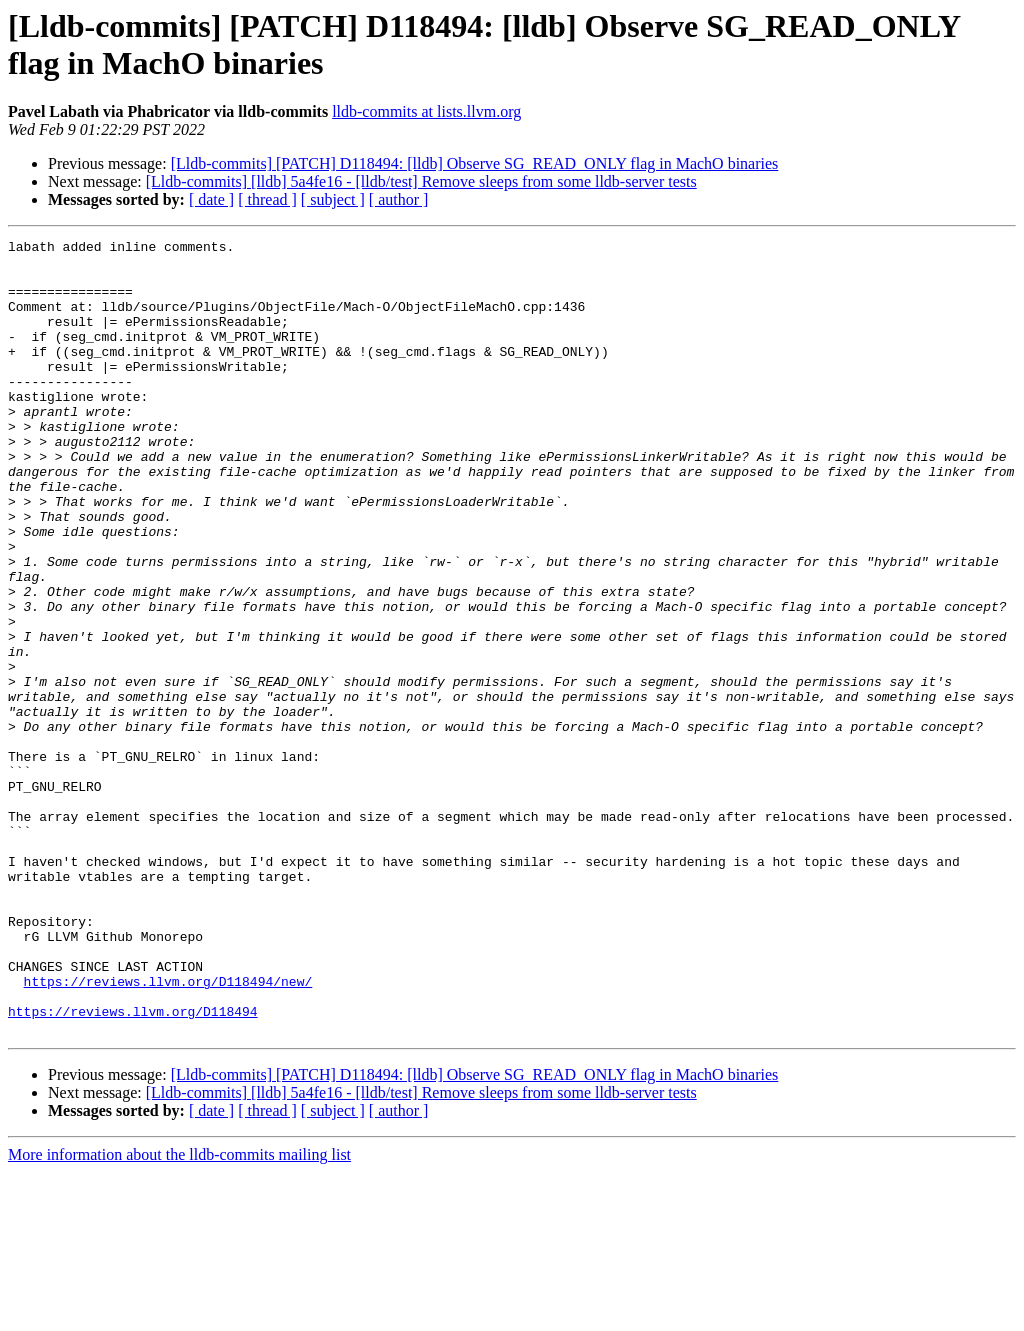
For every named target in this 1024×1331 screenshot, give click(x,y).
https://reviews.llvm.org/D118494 (133, 1167)
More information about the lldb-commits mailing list (179, 1313)
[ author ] (399, 199)
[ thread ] (267, 199)
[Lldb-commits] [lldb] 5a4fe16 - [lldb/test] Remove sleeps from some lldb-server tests (421, 181)
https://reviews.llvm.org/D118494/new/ (168, 1131)
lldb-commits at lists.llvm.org (426, 111)
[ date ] (211, 199)
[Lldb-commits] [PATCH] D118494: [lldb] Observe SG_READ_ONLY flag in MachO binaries (475, 163)
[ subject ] (333, 199)
